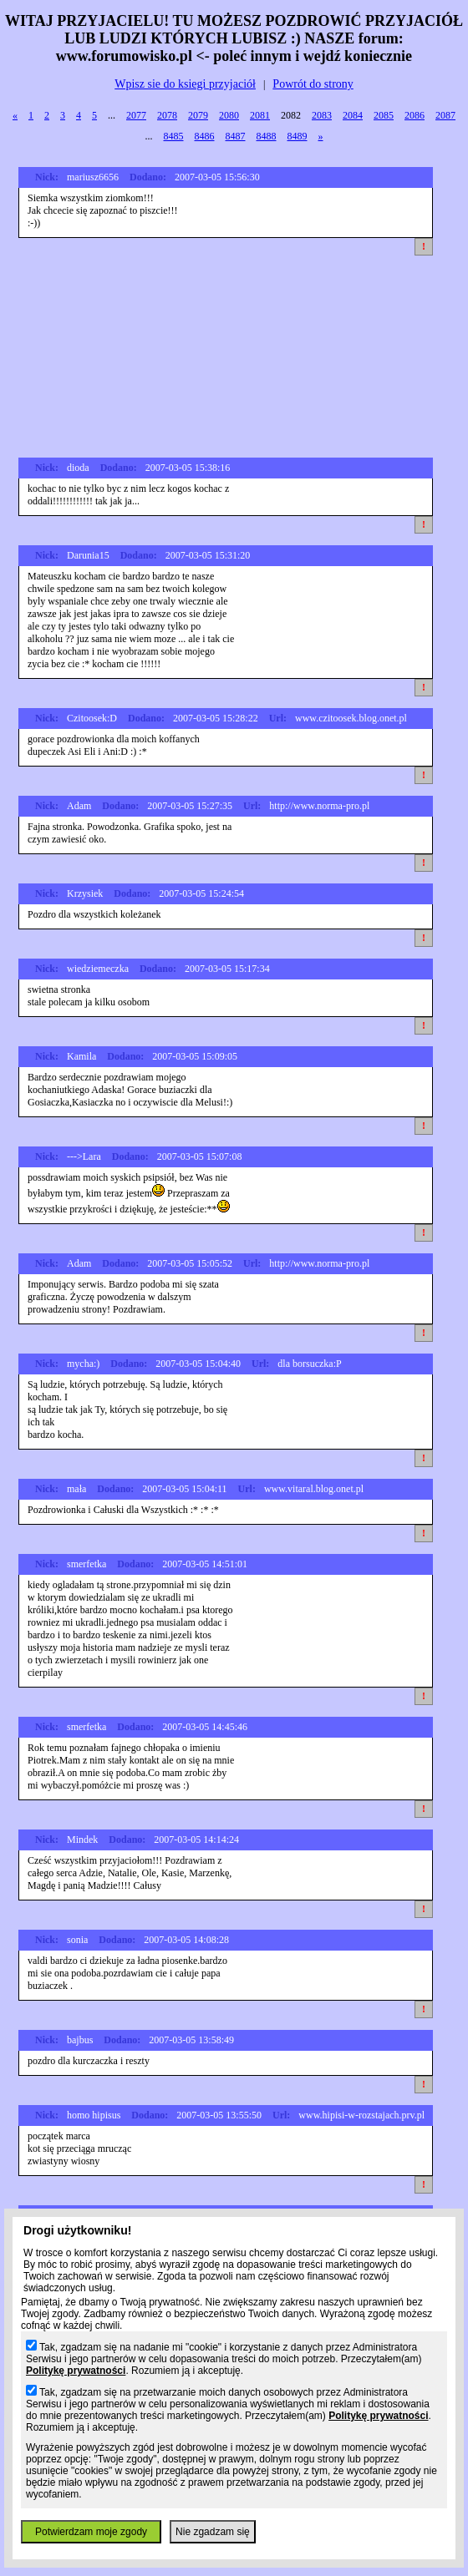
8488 (267, 136)
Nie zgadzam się (213, 2532)
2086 (414, 115)
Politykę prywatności (75, 2370)
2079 (198, 115)
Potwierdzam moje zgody (91, 2532)
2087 (445, 115)
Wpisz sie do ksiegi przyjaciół (185, 84)
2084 (353, 115)
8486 (205, 136)
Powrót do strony (312, 84)
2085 (384, 115)
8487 (236, 136)
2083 (322, 115)
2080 (229, 115)
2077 (136, 115)
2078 (167, 115)
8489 (297, 136)
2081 (260, 115)
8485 (174, 136)
